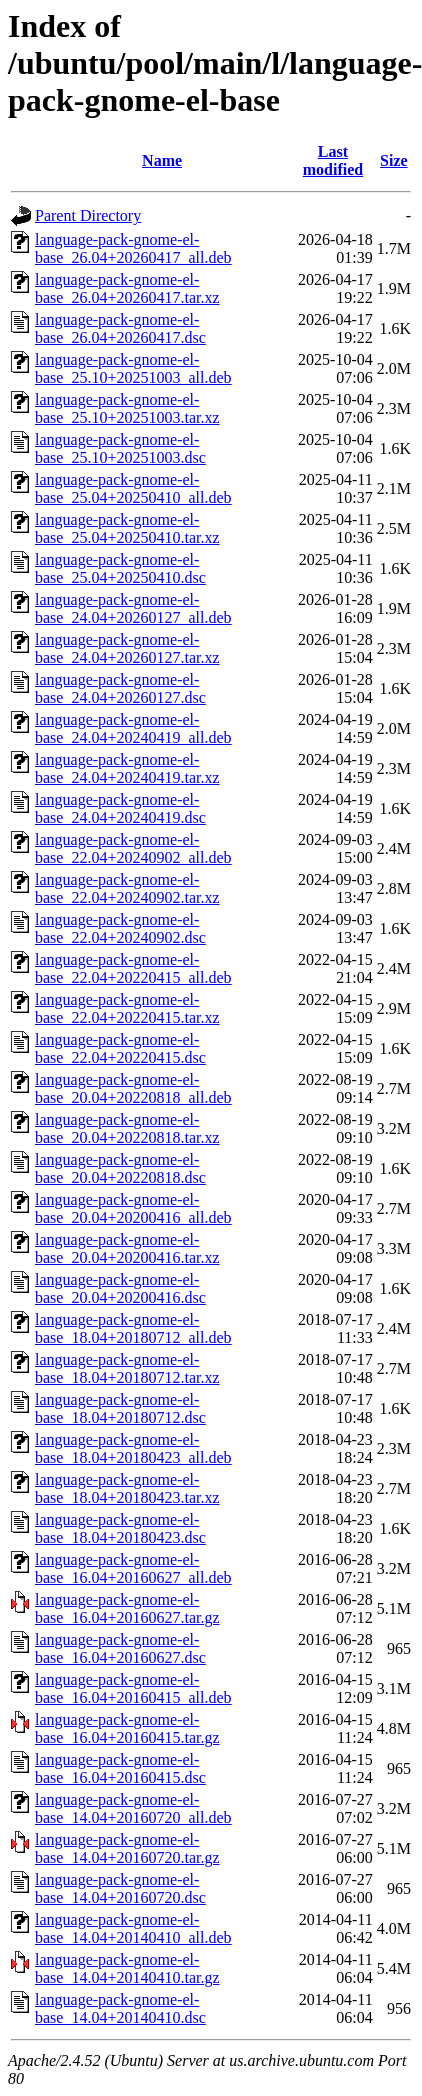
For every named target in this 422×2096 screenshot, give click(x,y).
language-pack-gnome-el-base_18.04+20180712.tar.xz (127, 1368)
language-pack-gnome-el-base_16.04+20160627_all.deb (133, 1568)
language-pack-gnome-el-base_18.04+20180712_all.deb (133, 1328)
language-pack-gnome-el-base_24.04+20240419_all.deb (133, 728)
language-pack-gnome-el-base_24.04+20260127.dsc (120, 688)
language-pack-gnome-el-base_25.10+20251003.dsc (120, 448)
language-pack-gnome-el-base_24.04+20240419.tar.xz (127, 768)
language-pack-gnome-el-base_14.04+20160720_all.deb (133, 1808)
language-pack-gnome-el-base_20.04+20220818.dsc (120, 1168)
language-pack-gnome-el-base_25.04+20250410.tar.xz (127, 528)
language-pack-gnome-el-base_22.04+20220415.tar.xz (127, 1008)
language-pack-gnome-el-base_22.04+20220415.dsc (120, 1048)
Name (162, 160)
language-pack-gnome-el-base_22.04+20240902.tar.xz (127, 888)
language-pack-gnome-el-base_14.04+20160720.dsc (120, 1888)
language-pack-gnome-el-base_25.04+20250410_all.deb (133, 488)
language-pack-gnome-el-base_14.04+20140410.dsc (120, 2008)
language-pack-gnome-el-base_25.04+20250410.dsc (120, 568)
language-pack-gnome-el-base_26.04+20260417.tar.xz (127, 288)
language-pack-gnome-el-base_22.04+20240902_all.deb (133, 848)
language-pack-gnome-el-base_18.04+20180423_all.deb (133, 1448)
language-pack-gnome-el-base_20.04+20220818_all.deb (133, 1088)
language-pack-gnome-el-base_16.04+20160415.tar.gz (127, 1728)
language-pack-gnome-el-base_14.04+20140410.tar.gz (127, 1968)
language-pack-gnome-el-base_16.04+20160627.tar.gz (127, 1608)
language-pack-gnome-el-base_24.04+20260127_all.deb (133, 608)
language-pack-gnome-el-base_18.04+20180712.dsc (120, 1408)
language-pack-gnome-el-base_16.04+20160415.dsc (120, 1768)
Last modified (333, 160)
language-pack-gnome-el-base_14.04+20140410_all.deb (133, 1928)
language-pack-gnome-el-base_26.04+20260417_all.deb (133, 248)
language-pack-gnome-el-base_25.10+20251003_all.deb (133, 368)
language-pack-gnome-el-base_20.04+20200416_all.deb (133, 1208)
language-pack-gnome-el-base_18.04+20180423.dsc (120, 1528)
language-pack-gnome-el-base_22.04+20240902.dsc (120, 928)
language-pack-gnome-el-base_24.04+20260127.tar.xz (127, 648)
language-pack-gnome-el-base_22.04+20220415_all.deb (133, 968)
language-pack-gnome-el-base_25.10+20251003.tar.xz (127, 408)
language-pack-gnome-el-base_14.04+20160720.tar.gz (127, 1848)
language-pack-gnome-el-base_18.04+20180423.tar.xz (127, 1488)
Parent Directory (88, 215)
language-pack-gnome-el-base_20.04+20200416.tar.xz (127, 1248)
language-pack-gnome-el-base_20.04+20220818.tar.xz (127, 1128)
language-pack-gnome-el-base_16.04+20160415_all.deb (133, 1688)
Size (394, 160)
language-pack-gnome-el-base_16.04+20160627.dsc (120, 1648)
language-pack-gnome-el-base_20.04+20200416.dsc (120, 1288)
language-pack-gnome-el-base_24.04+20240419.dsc (120, 808)
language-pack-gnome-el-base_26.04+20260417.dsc (120, 328)
